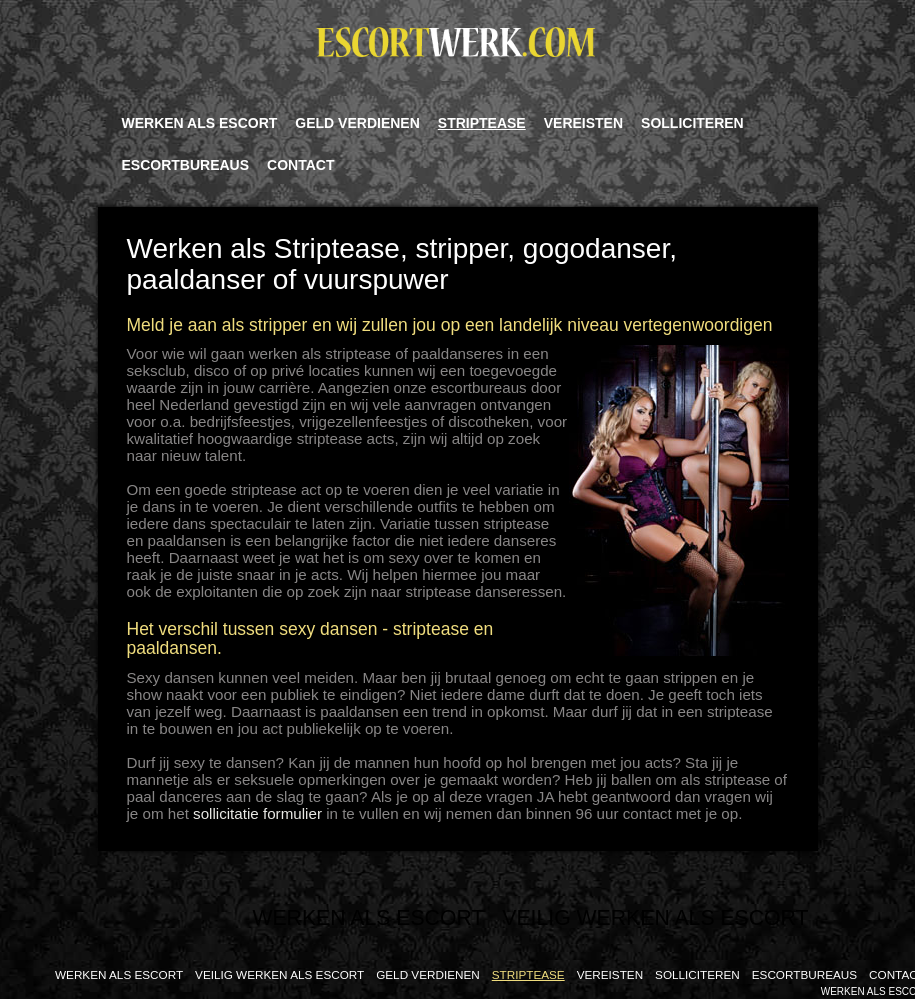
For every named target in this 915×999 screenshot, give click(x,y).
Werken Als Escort (200, 123)
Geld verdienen (357, 123)
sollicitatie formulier (257, 813)
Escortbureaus (186, 165)
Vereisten (583, 123)
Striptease (482, 123)
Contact (300, 165)
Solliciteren (692, 123)
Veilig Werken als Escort (655, 918)
